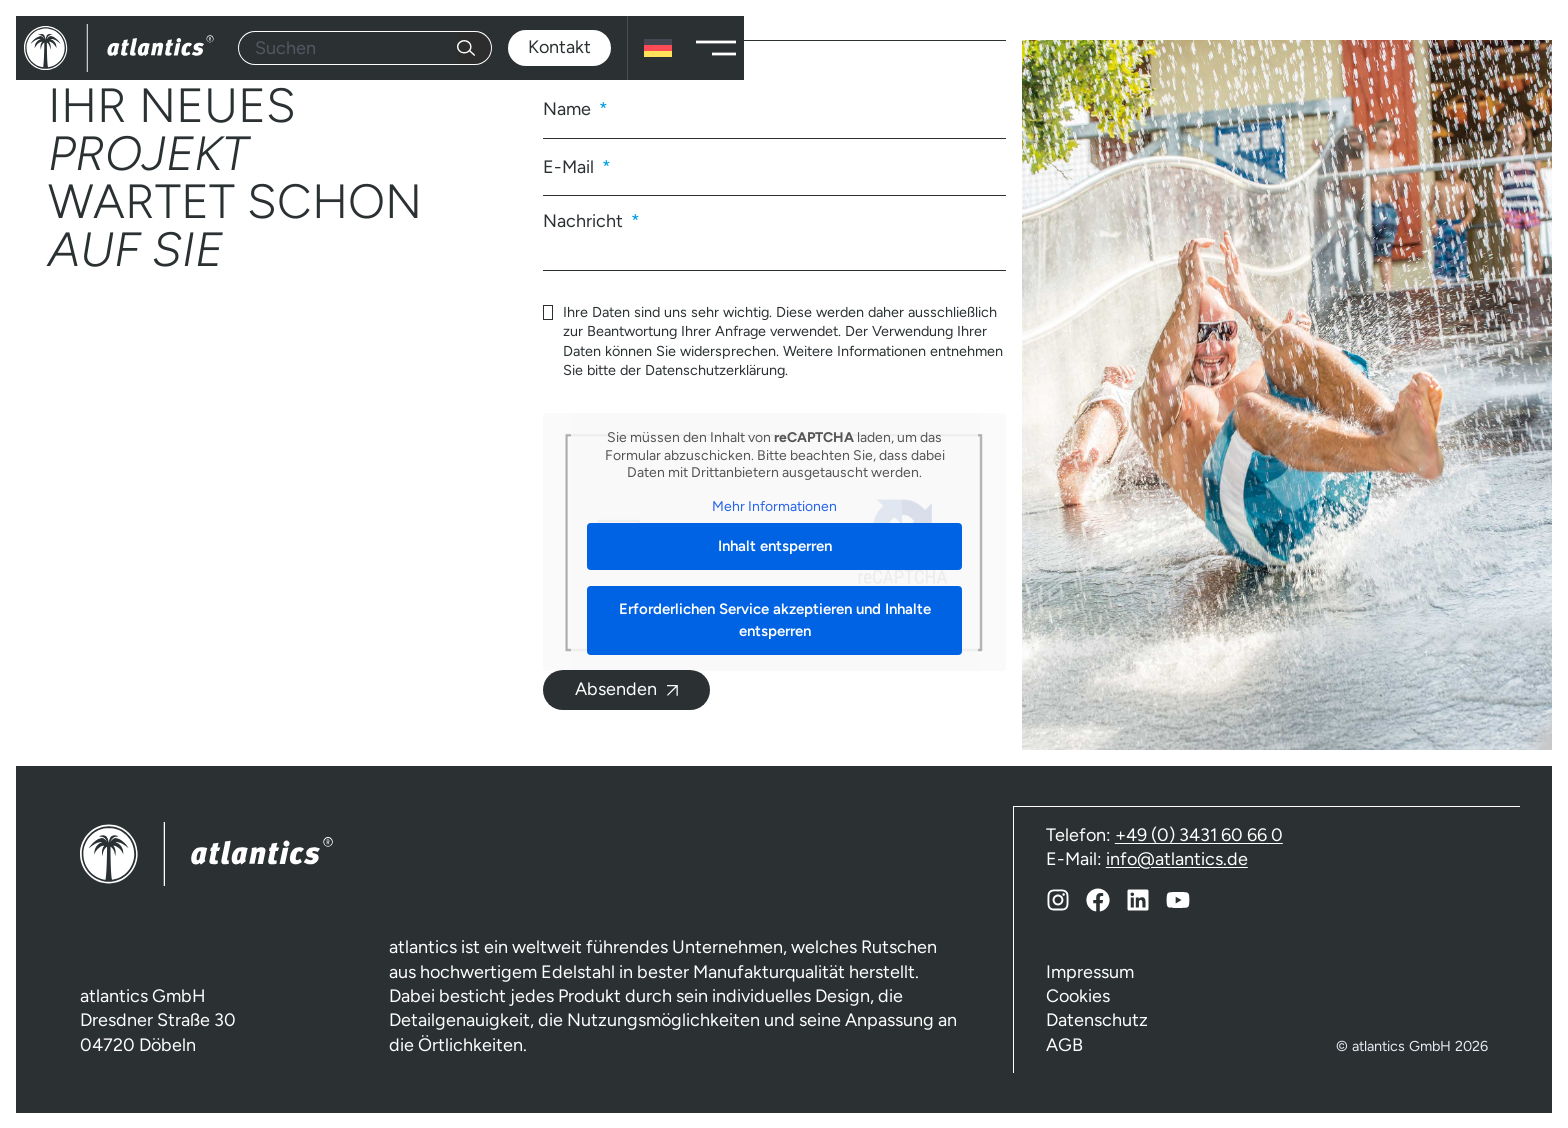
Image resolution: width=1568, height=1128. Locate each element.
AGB (1064, 1044)
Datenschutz (1097, 1019)
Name (569, 109)
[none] (658, 48)
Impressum (1090, 971)
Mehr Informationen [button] (774, 505)
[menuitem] (658, 48)
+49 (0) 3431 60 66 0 (1199, 834)
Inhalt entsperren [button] (775, 546)
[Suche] (474, 48)
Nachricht (585, 220)
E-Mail (570, 167)
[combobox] (347, 48)
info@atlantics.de (1177, 858)
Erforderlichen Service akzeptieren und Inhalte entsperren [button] (775, 619)
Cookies (1078, 995)
